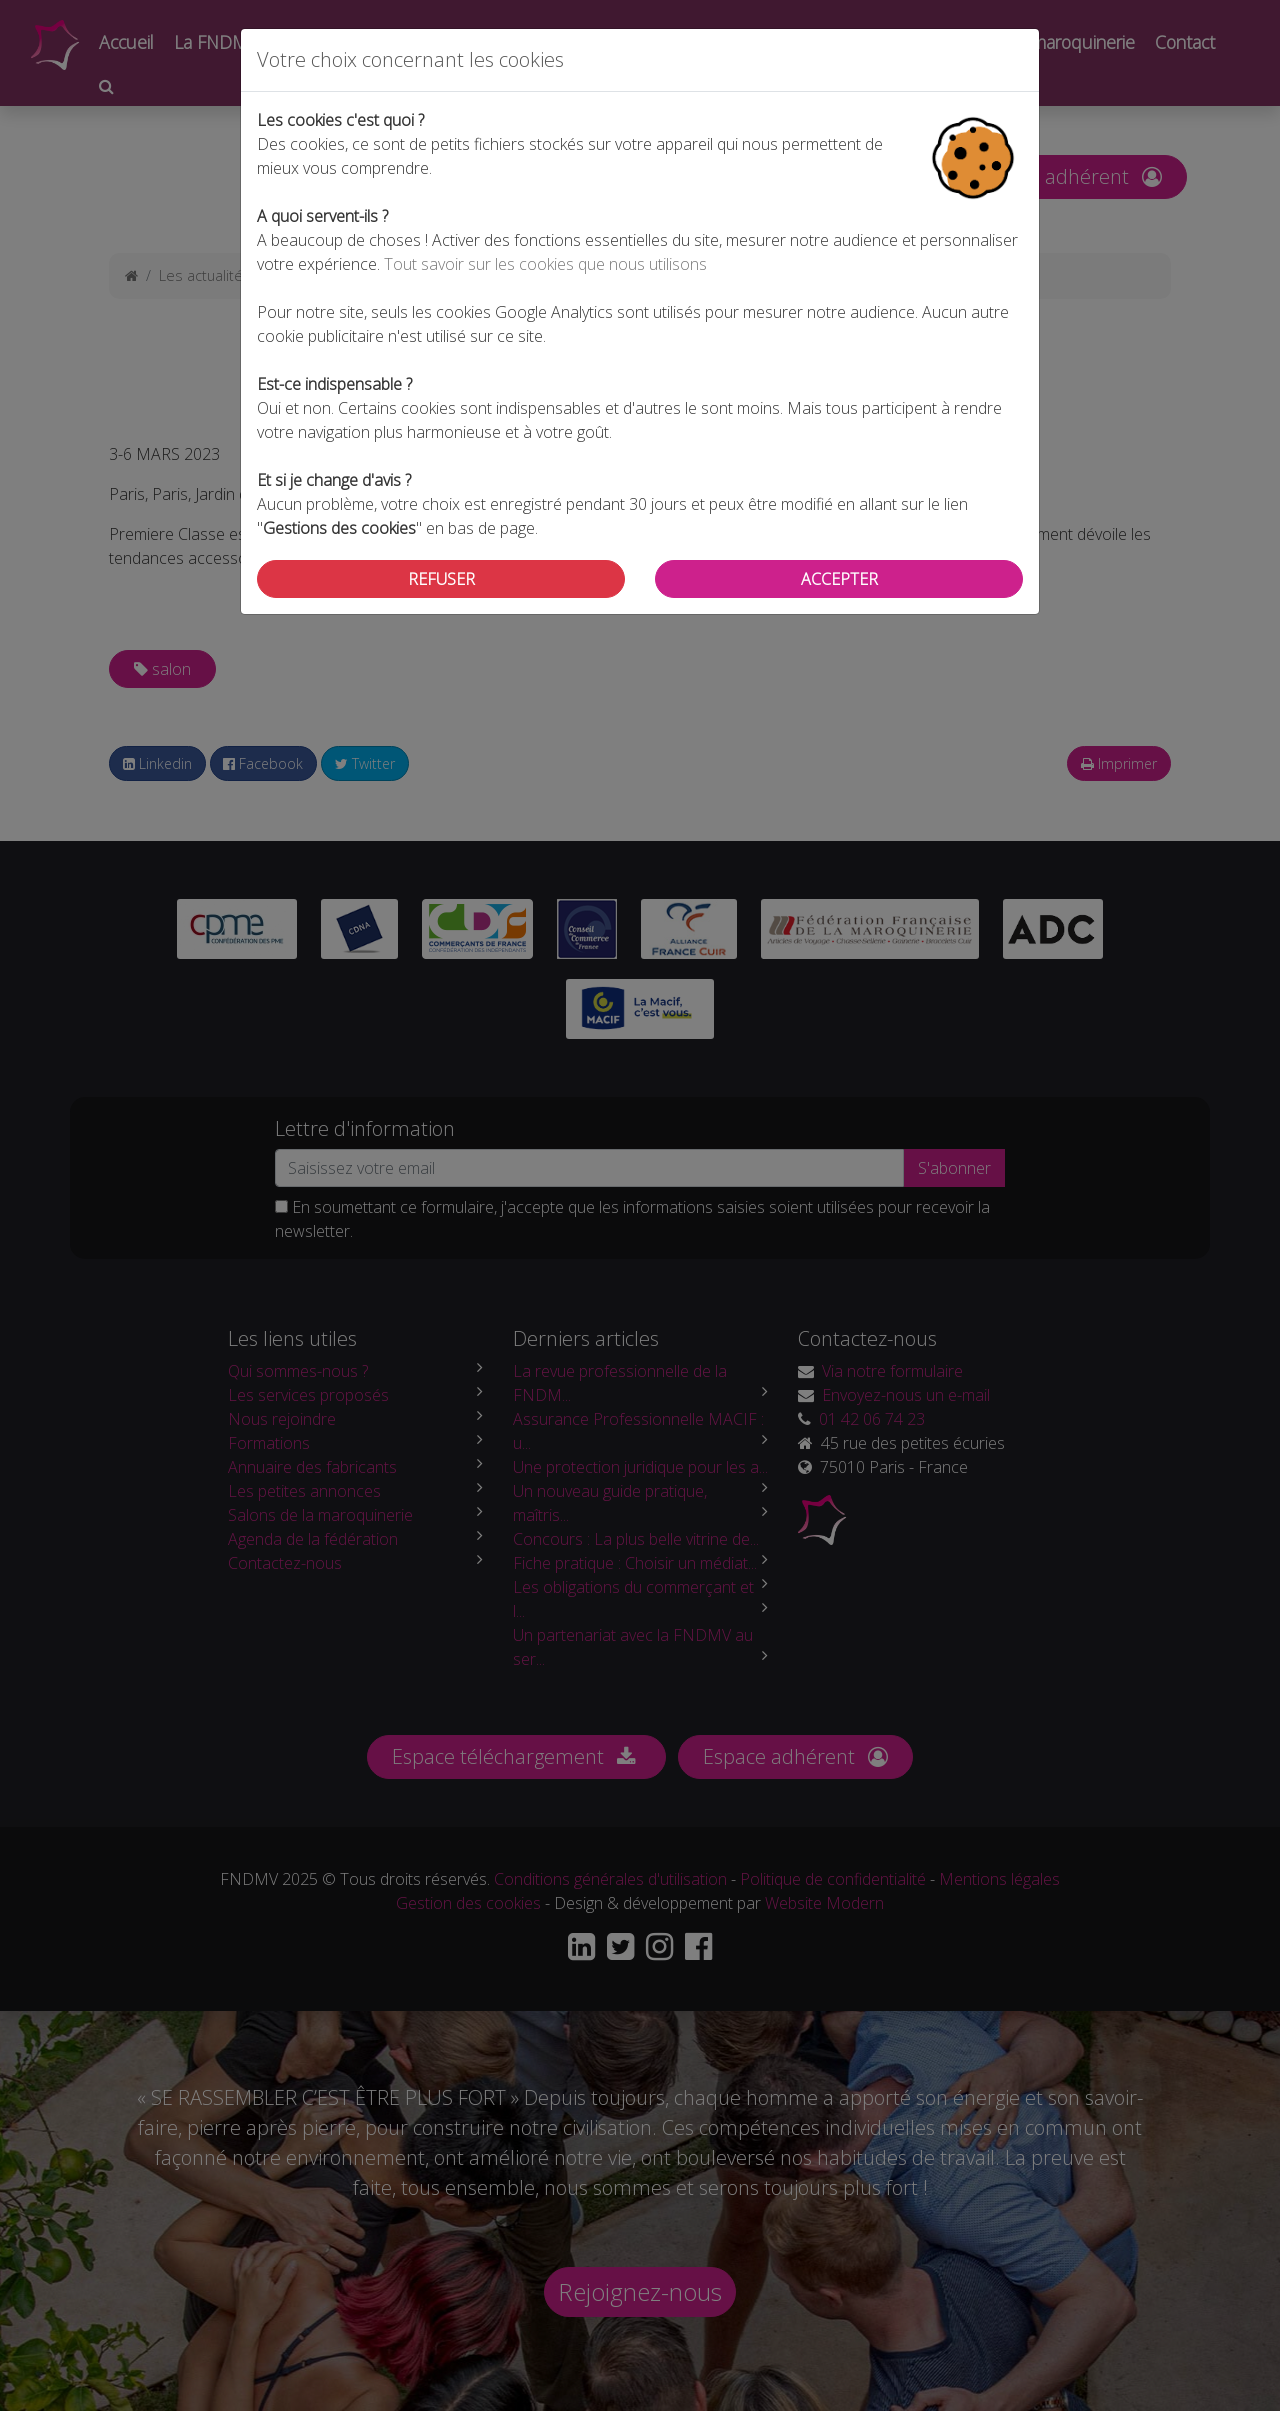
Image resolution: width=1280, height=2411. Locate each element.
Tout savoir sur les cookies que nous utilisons (545, 264)
